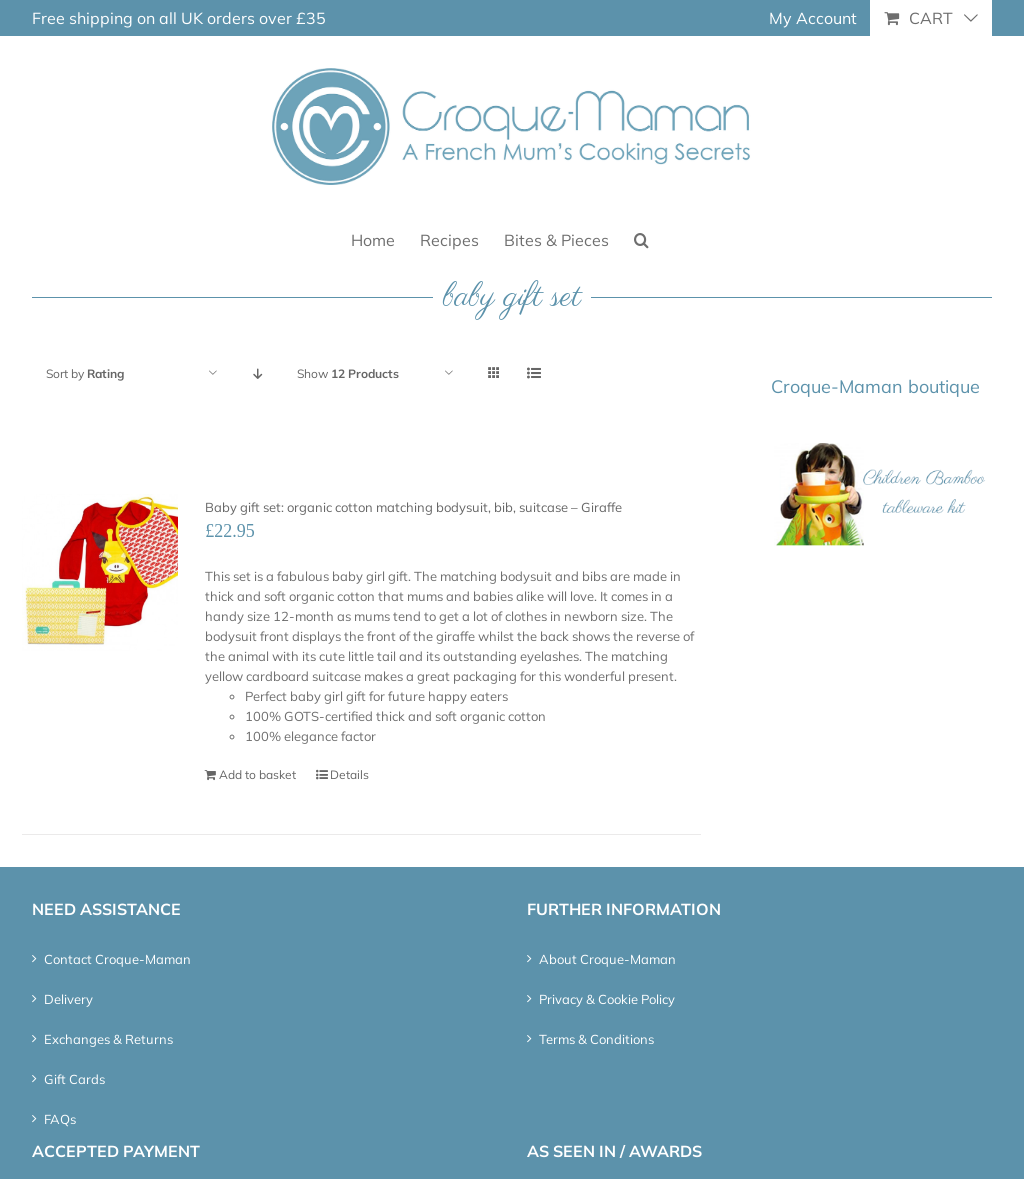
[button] (641, 238)
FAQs (60, 1119)
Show (348, 373)
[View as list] (533, 373)
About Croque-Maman (607, 959)
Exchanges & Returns (108, 1039)
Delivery (68, 999)
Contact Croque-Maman (117, 959)
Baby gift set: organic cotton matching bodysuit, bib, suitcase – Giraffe (413, 507)
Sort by (85, 373)
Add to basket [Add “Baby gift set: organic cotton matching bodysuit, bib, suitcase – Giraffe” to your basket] (257, 774)
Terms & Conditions (596, 1039)
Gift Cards (74, 1079)
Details (349, 774)
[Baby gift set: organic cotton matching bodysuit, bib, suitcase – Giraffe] (100, 572)
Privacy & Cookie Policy (607, 999)
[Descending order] (257, 373)
